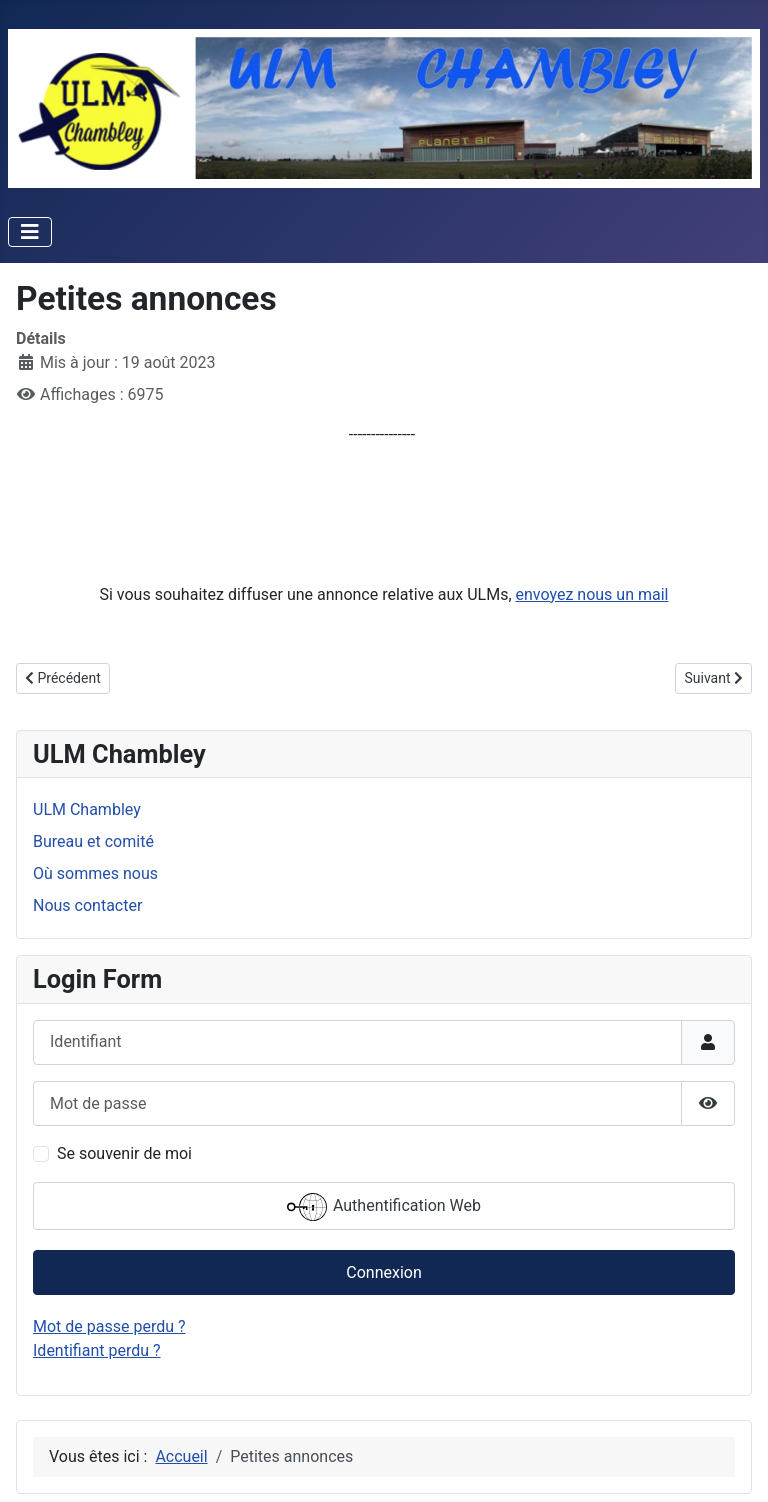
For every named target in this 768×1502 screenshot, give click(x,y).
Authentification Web (384, 1207)
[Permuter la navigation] (30, 232)
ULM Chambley (87, 809)
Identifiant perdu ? (97, 1350)
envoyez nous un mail (592, 594)
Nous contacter (87, 905)
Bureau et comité (93, 841)
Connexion (383, 1272)
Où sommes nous (95, 873)
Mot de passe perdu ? (109, 1326)
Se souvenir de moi (124, 1153)
